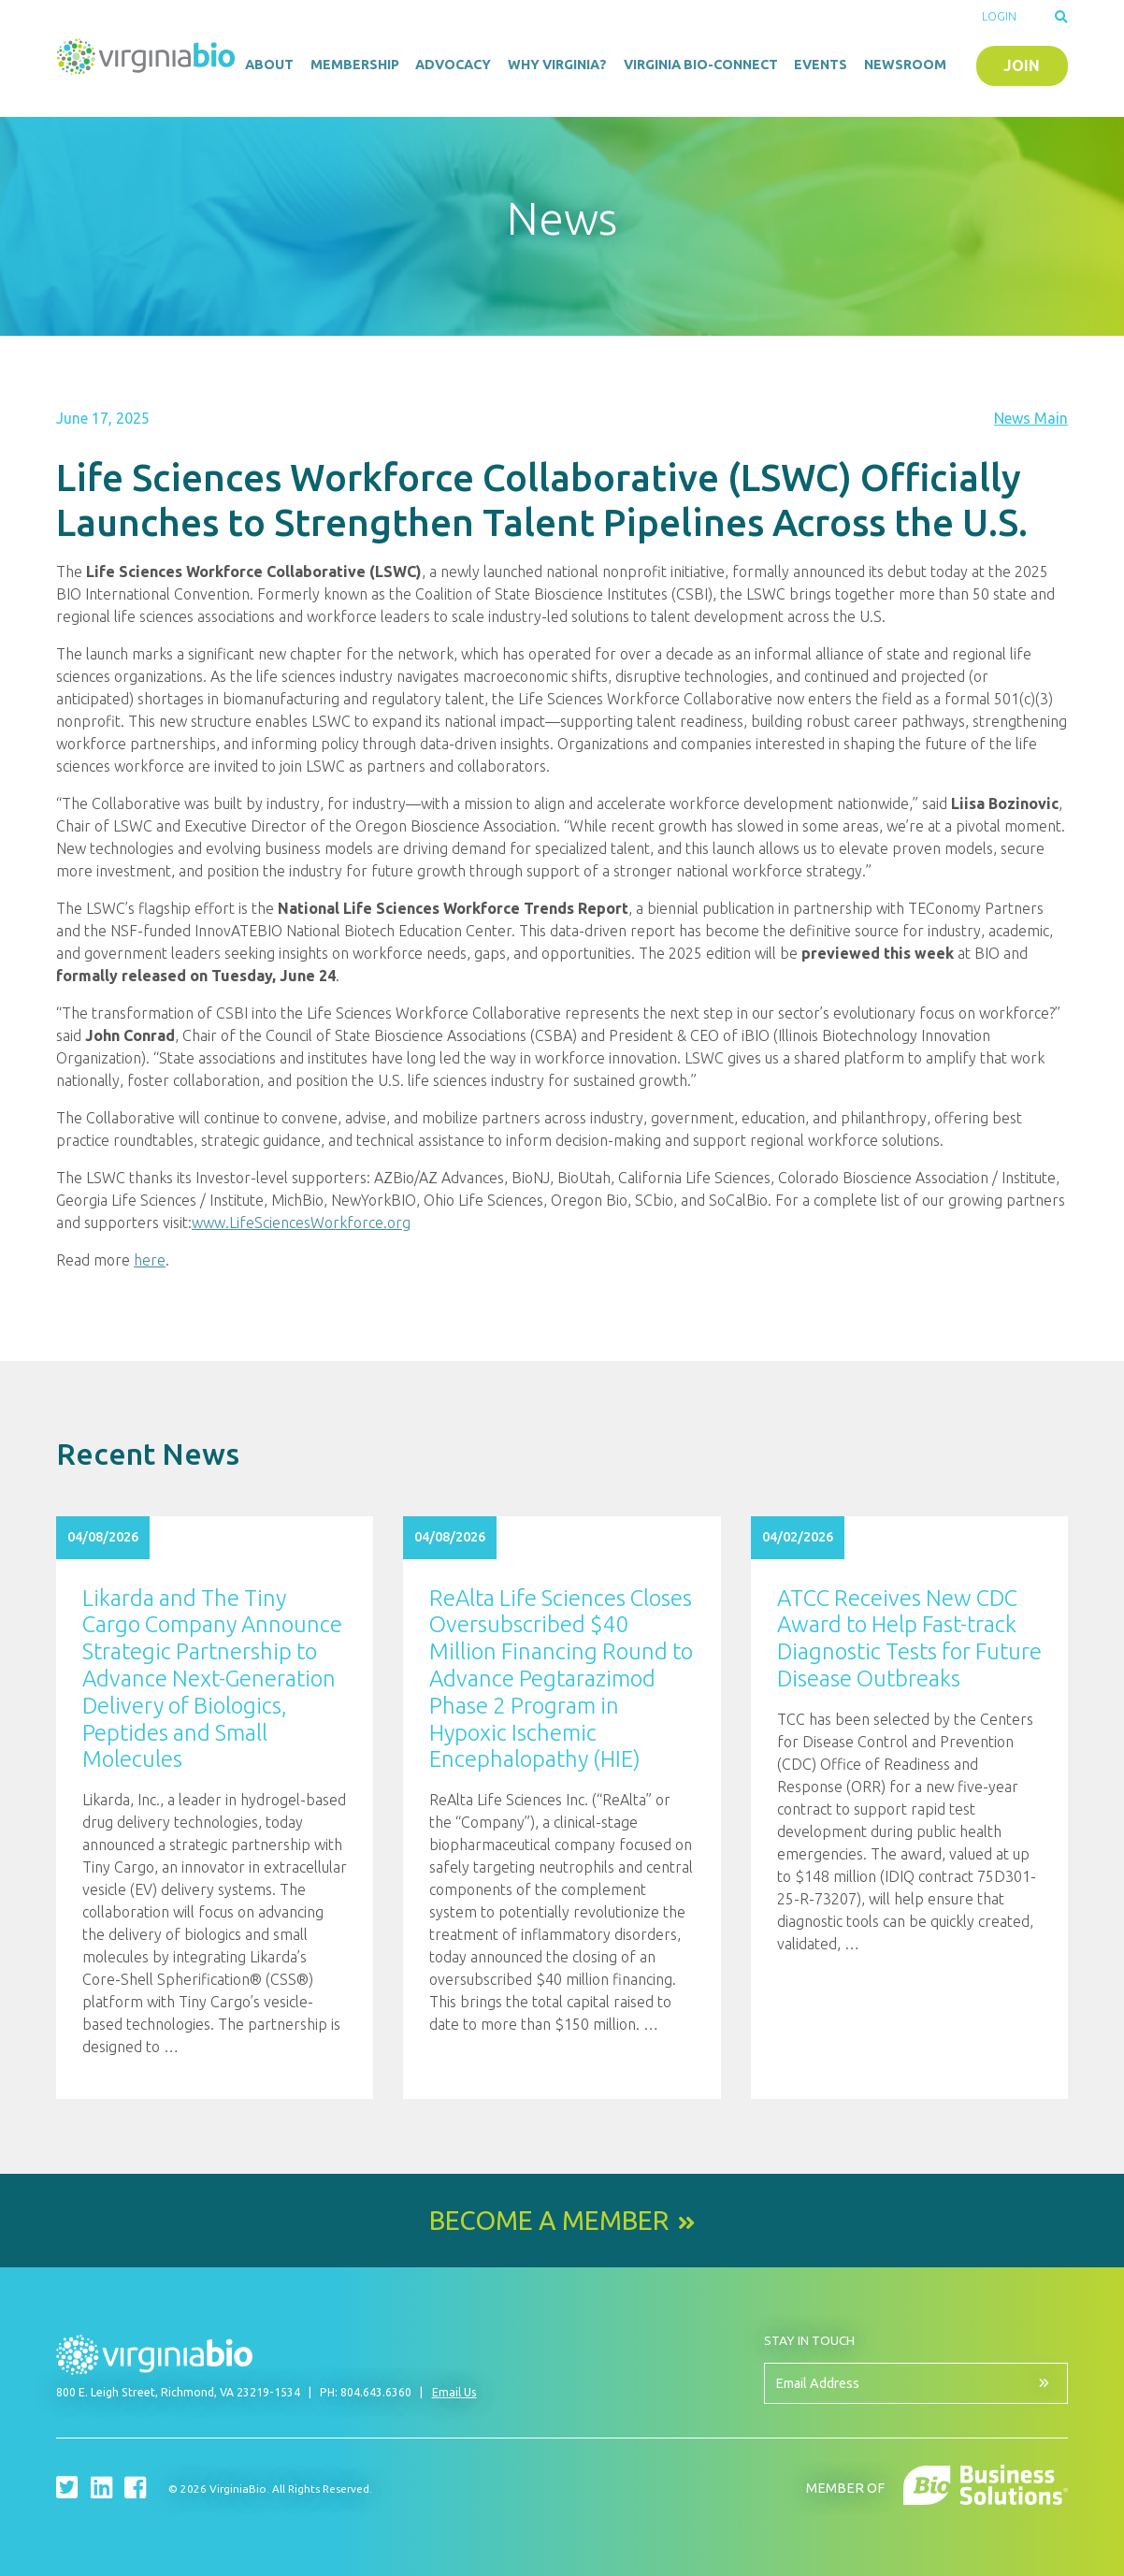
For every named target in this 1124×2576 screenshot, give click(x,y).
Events (820, 64)
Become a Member (549, 2220)
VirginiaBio (146, 60)
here (150, 1260)
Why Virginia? (557, 64)
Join (1021, 65)
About (269, 64)
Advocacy (453, 64)
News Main (1031, 418)
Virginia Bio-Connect (701, 64)
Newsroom (905, 64)
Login (999, 16)
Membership (354, 64)
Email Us (454, 2392)
